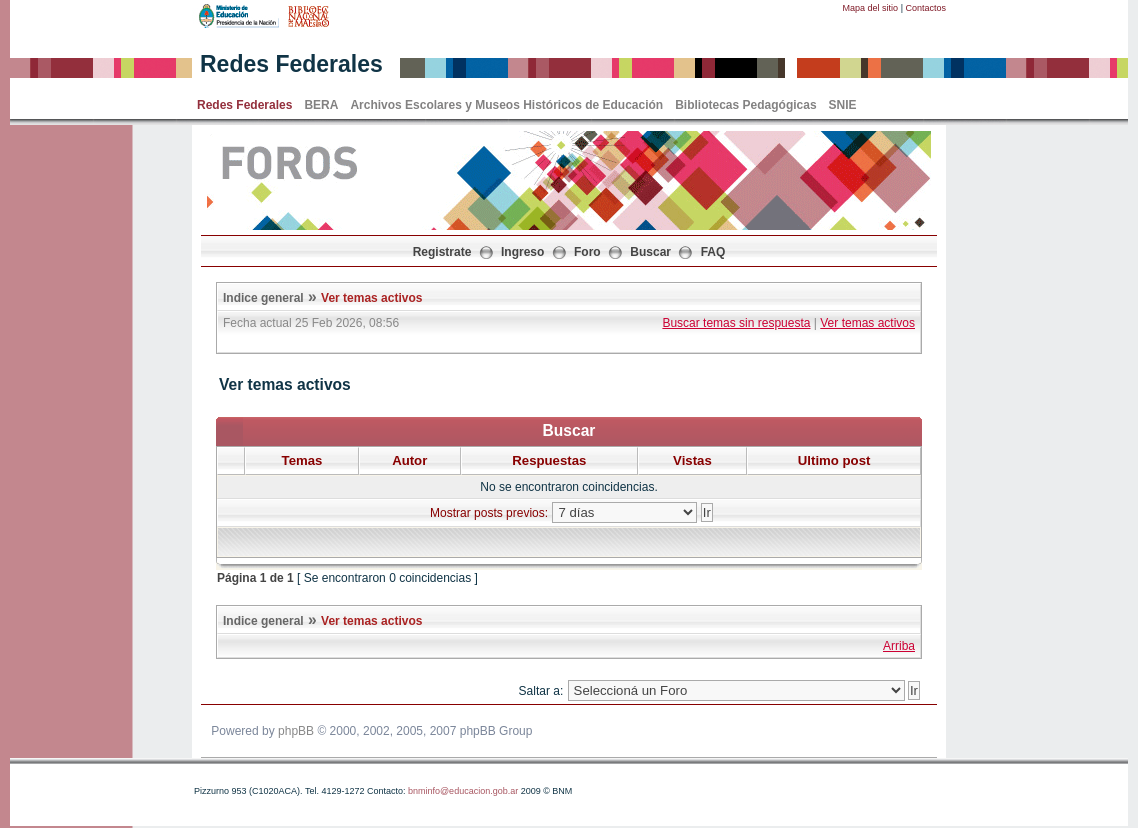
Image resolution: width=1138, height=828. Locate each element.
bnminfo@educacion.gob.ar (463, 791)
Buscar (650, 252)
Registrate (442, 252)
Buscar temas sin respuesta (736, 323)
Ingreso (522, 252)
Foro (587, 252)
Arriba (899, 646)
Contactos (925, 8)
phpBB (296, 731)
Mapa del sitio (871, 8)
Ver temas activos (371, 298)
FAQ (713, 252)
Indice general (263, 298)
